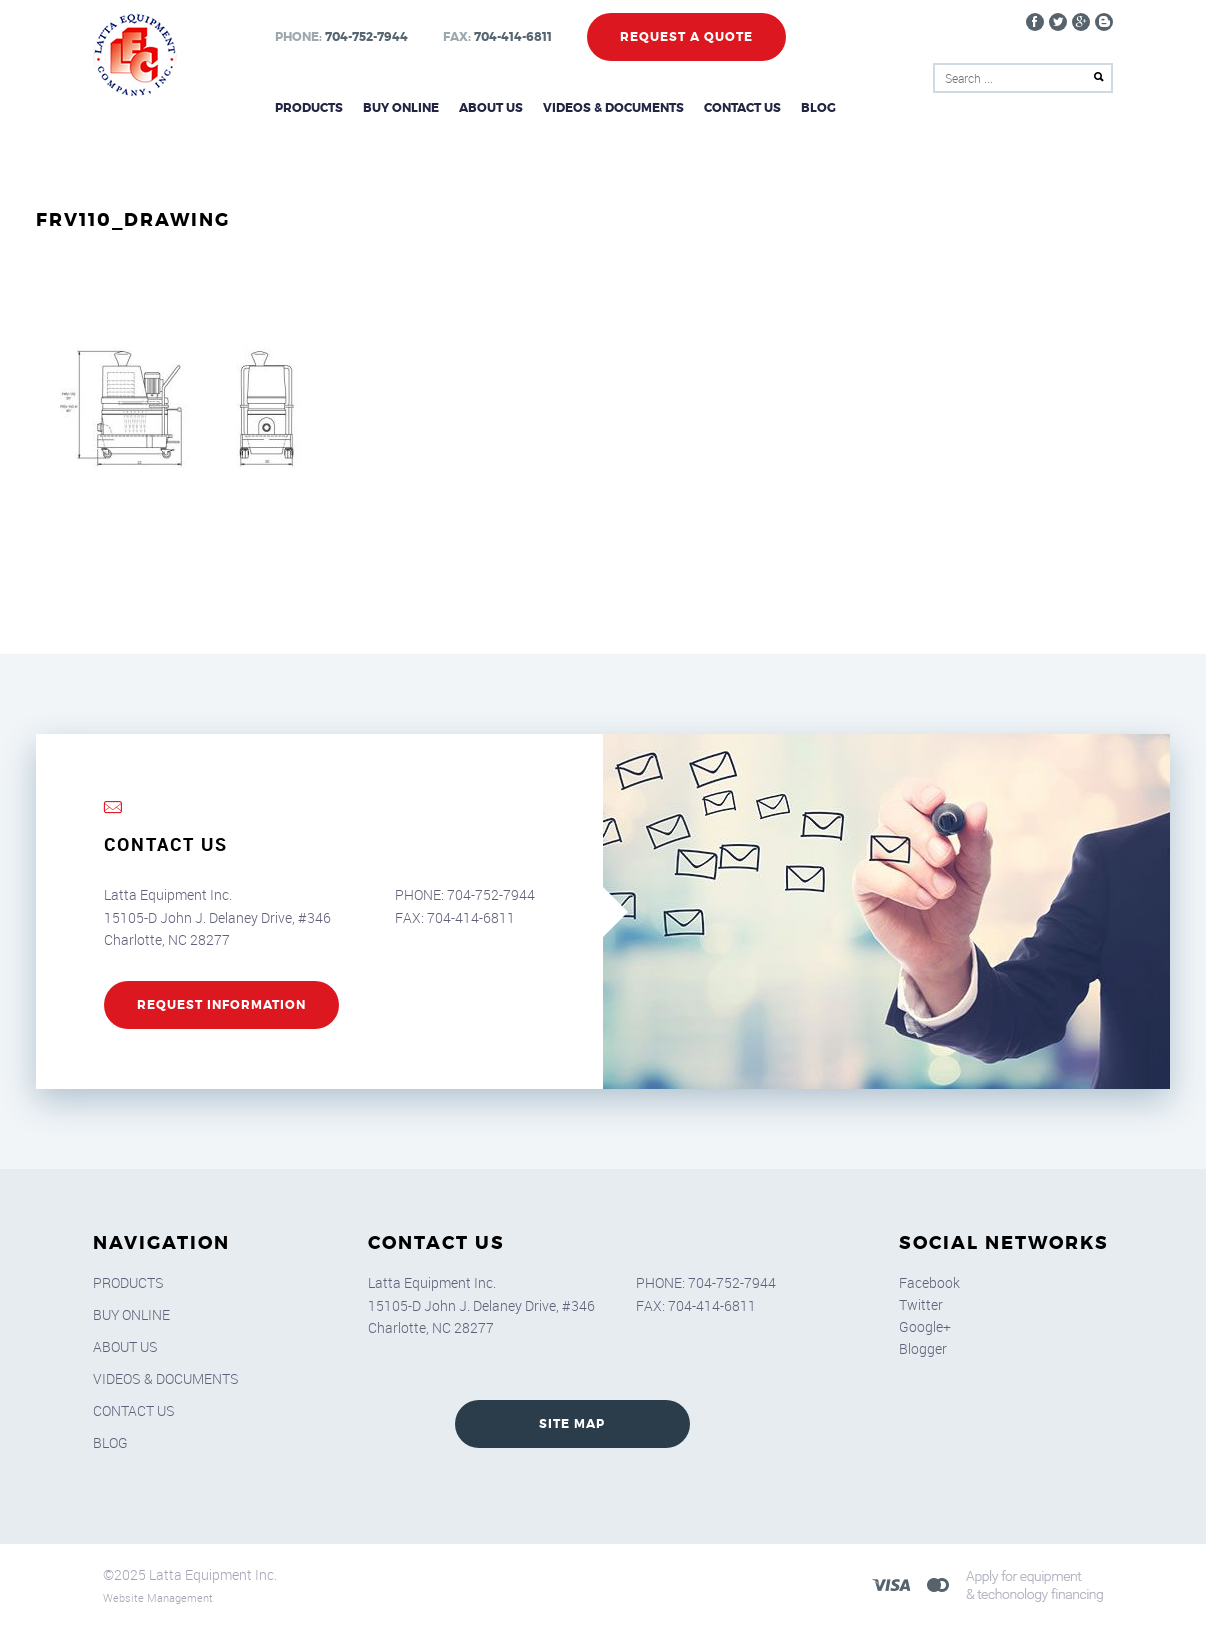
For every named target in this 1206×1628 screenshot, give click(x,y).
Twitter (921, 1304)
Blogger (923, 1348)
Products (309, 108)
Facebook (929, 1282)
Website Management (158, 1597)
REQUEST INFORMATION (221, 1005)
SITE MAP (572, 1424)
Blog (818, 108)
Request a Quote (686, 37)
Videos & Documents (613, 108)
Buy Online (401, 108)
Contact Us (742, 108)
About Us (491, 108)
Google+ (925, 1326)
